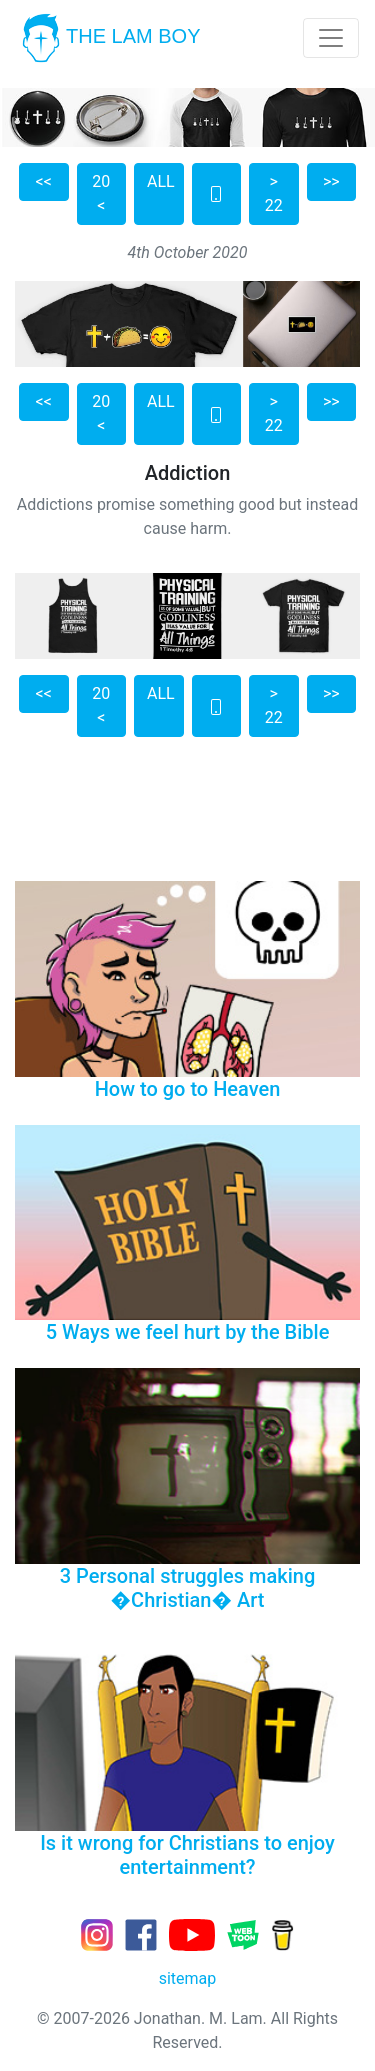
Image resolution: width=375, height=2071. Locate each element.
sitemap (188, 1978)
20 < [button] (101, 193)
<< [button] (44, 181)
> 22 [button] (274, 193)
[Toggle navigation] (331, 38)
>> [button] (331, 181)
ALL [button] (161, 181)
